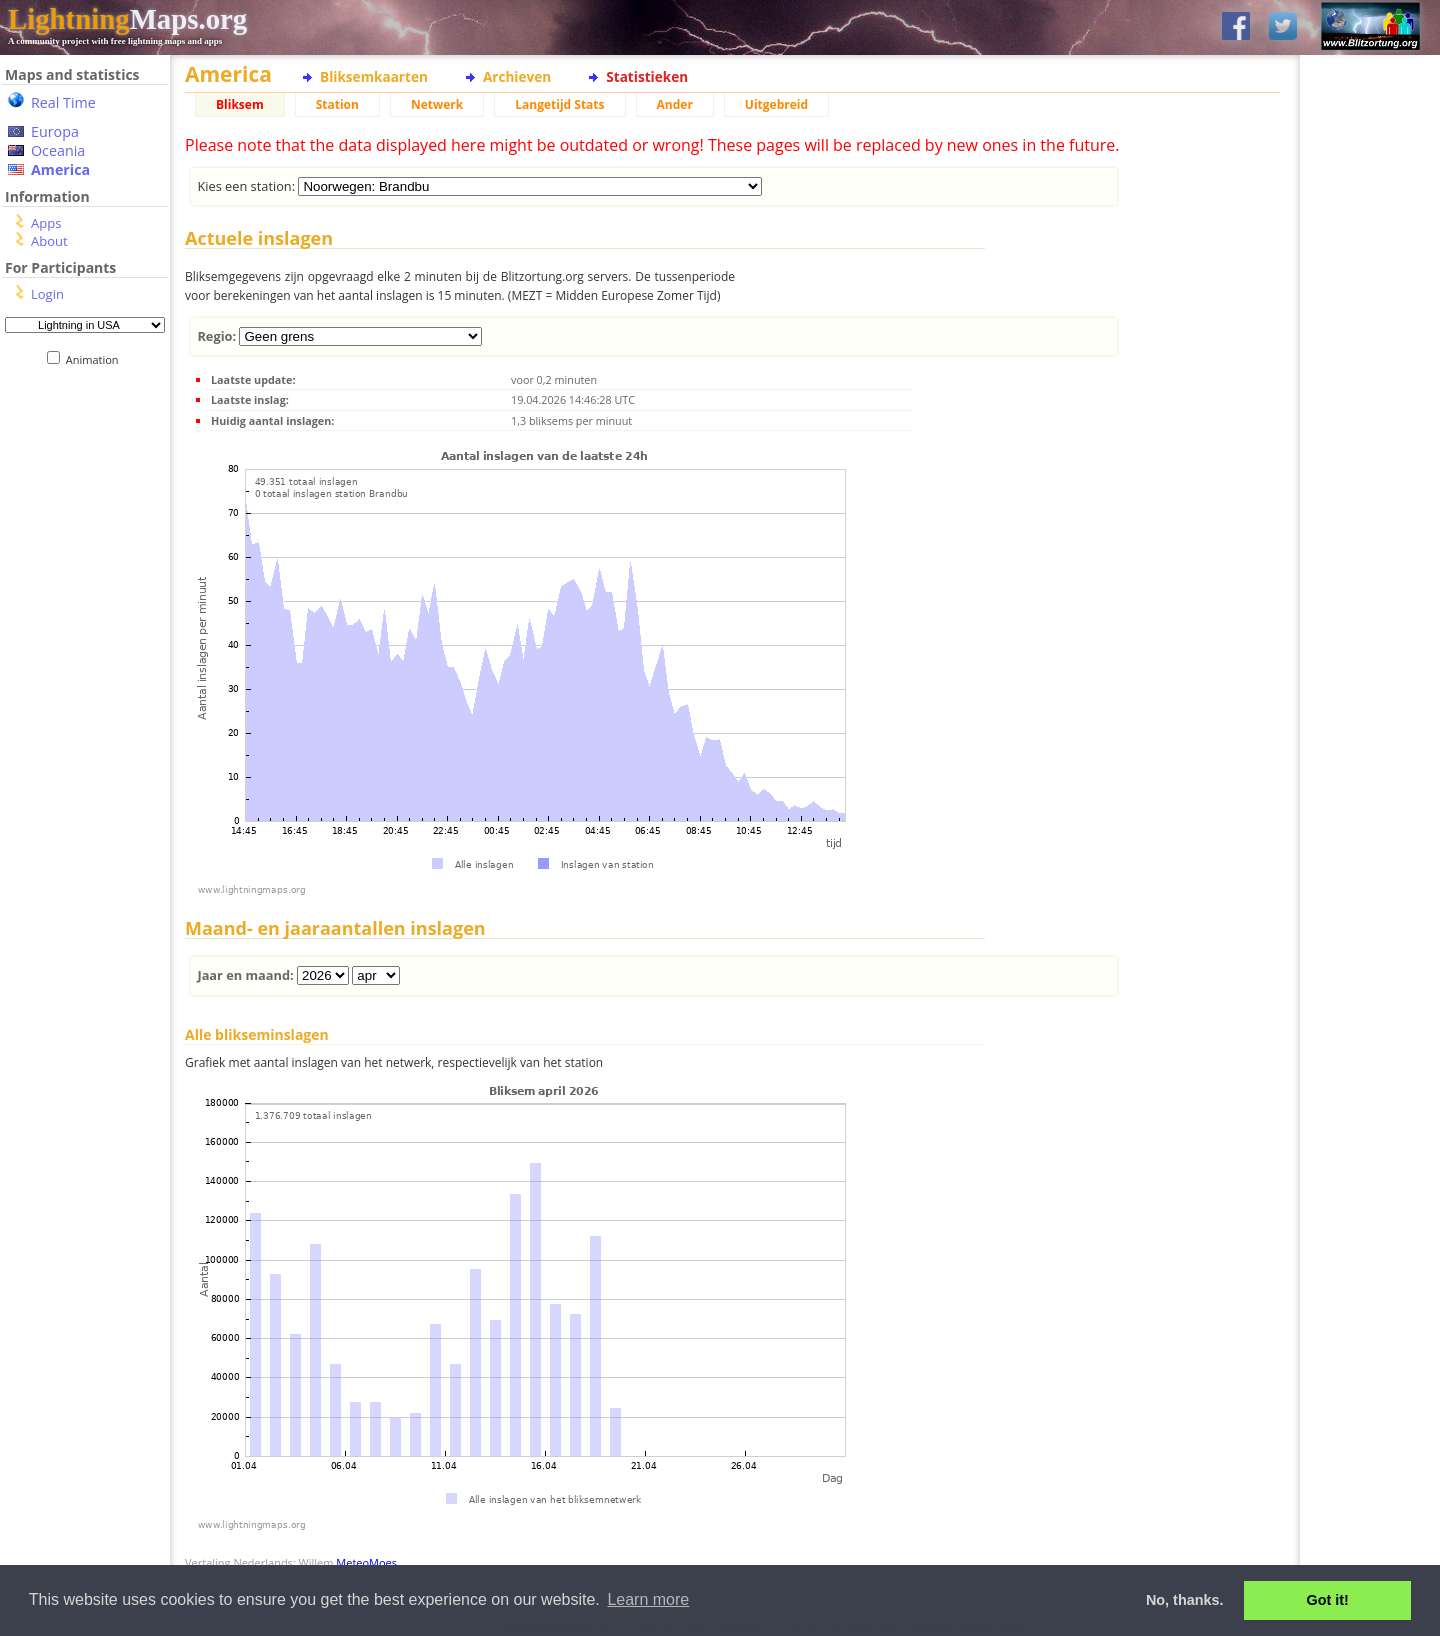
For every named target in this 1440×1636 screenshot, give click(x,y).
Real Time (63, 102)
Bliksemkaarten (374, 76)
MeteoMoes (366, 1562)
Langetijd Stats (559, 104)
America (60, 169)
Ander (675, 104)
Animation (96, 359)
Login (47, 294)
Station (337, 104)
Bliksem (240, 104)
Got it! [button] (1328, 1600)
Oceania (58, 150)
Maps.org (127, 19)
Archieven (517, 76)
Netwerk (437, 104)
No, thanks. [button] (1185, 1600)
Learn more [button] (648, 1599)
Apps (46, 223)
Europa (55, 131)
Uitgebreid (776, 104)
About (49, 241)
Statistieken (647, 76)
